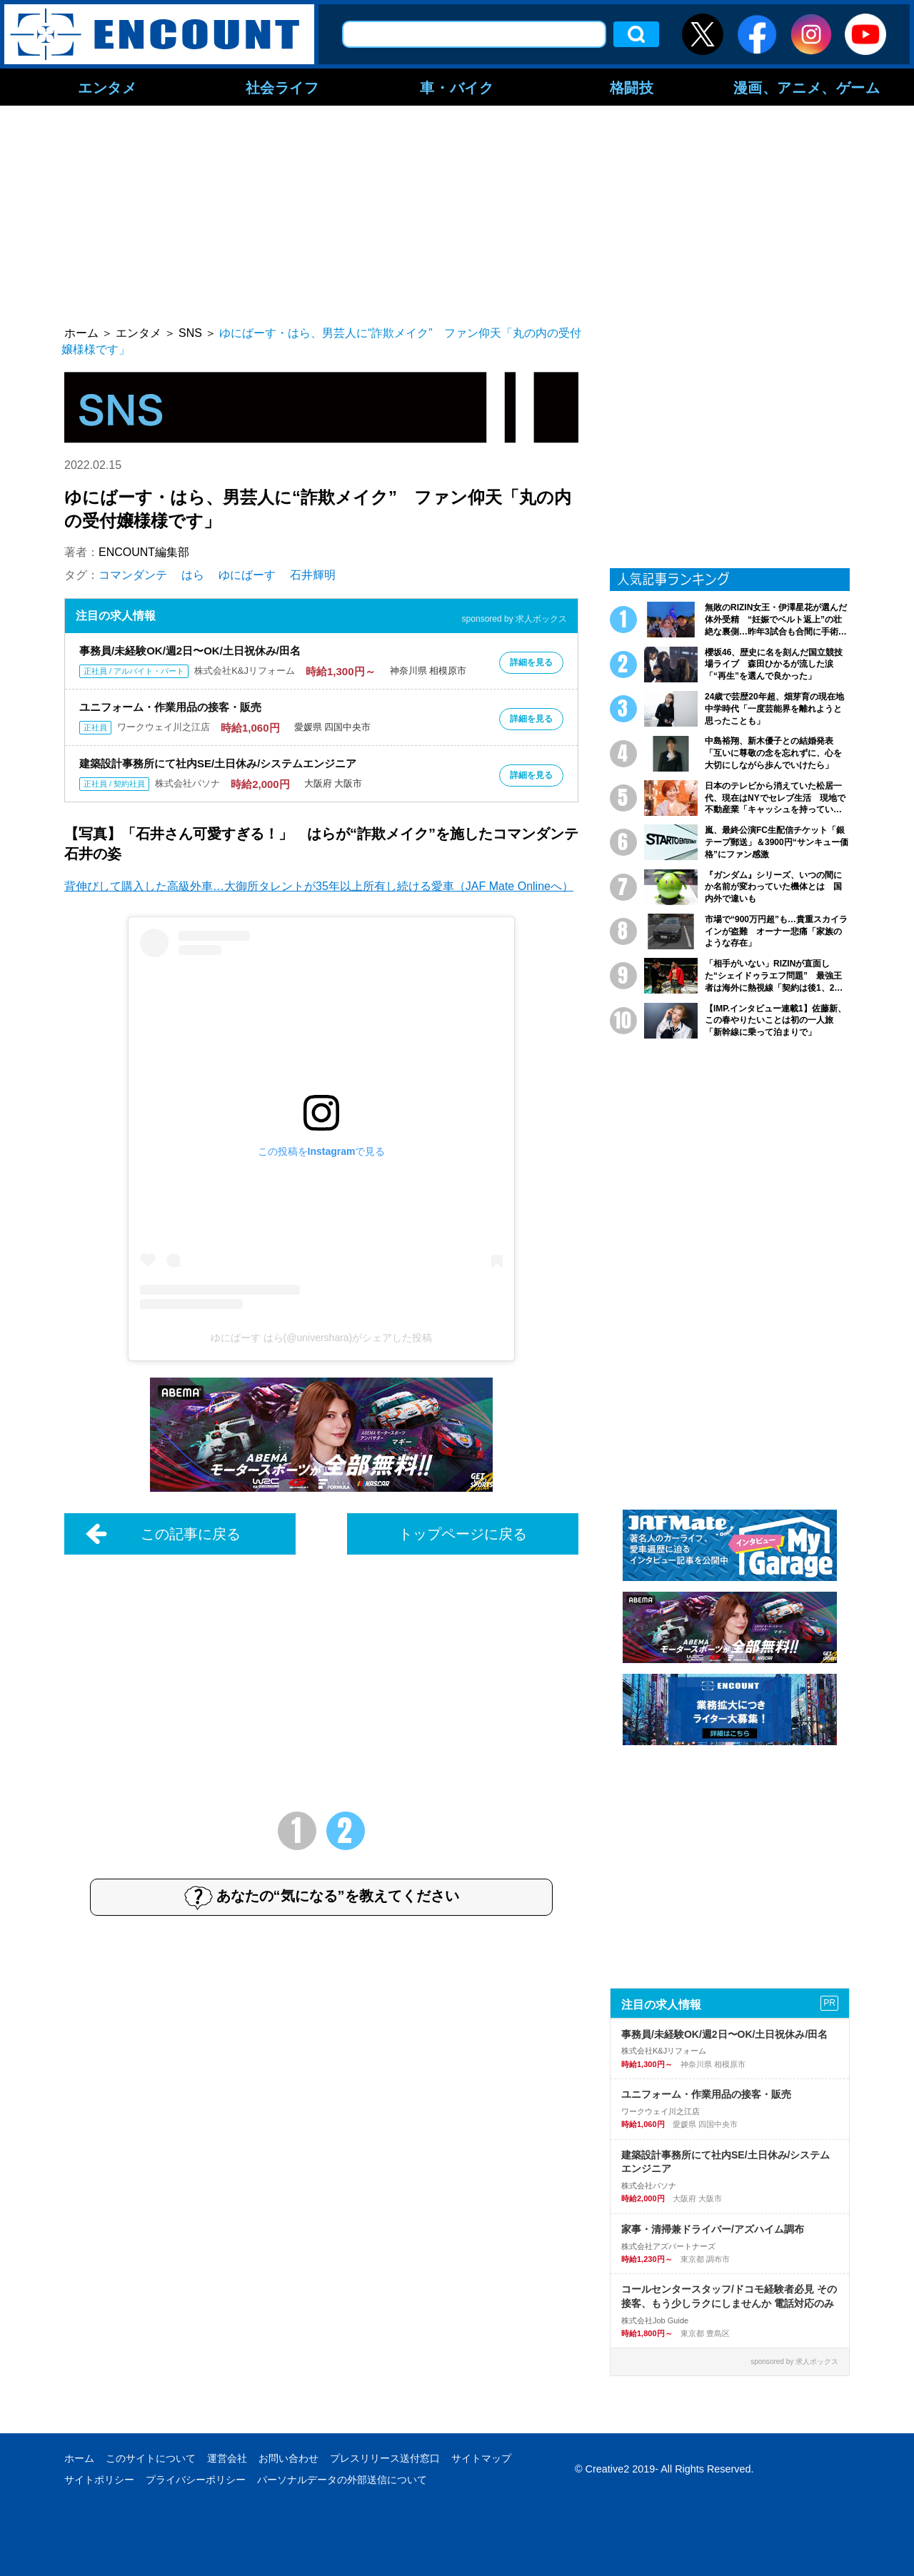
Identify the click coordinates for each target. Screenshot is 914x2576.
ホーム (79, 2458)
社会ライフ (282, 87)
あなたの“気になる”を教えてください (321, 1897)
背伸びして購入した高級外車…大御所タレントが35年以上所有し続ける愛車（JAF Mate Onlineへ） (318, 886)
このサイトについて (151, 2458)
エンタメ (107, 87)
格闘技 (632, 87)
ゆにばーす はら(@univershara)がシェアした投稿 (322, 1337)
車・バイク (456, 87)
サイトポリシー (99, 2480)
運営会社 (227, 2458)
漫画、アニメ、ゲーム (806, 87)
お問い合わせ (288, 2458)
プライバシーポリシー (196, 2480)
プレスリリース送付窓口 (385, 2458)
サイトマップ (481, 2458)
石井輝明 (313, 575)
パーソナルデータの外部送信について (342, 2480)
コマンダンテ (133, 575)
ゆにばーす (247, 575)
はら (192, 575)
